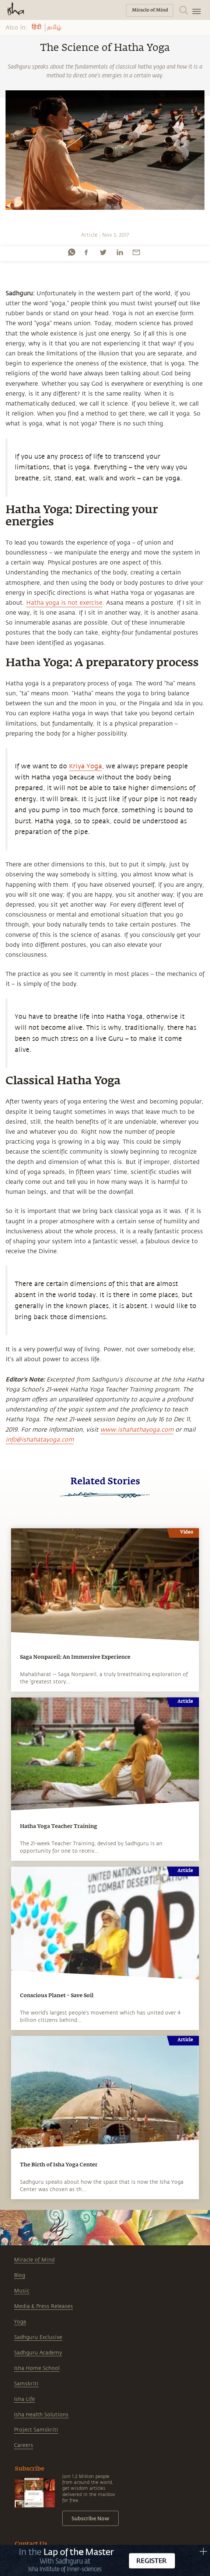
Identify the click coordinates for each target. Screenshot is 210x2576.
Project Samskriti (36, 2430)
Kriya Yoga (85, 766)
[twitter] (103, 252)
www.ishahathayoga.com (137, 1429)
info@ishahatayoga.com (40, 1439)
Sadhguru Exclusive (38, 2337)
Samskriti (26, 2383)
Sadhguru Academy (38, 2353)
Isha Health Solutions (41, 2414)
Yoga (20, 2322)
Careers (23, 2445)
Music (21, 2291)
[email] (136, 252)
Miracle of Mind (34, 2260)
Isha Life (24, 2399)
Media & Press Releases (43, 2306)
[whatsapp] (71, 252)
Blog (19, 2275)
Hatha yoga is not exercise (64, 602)
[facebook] (86, 252)
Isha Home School (37, 2368)
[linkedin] (120, 252)
